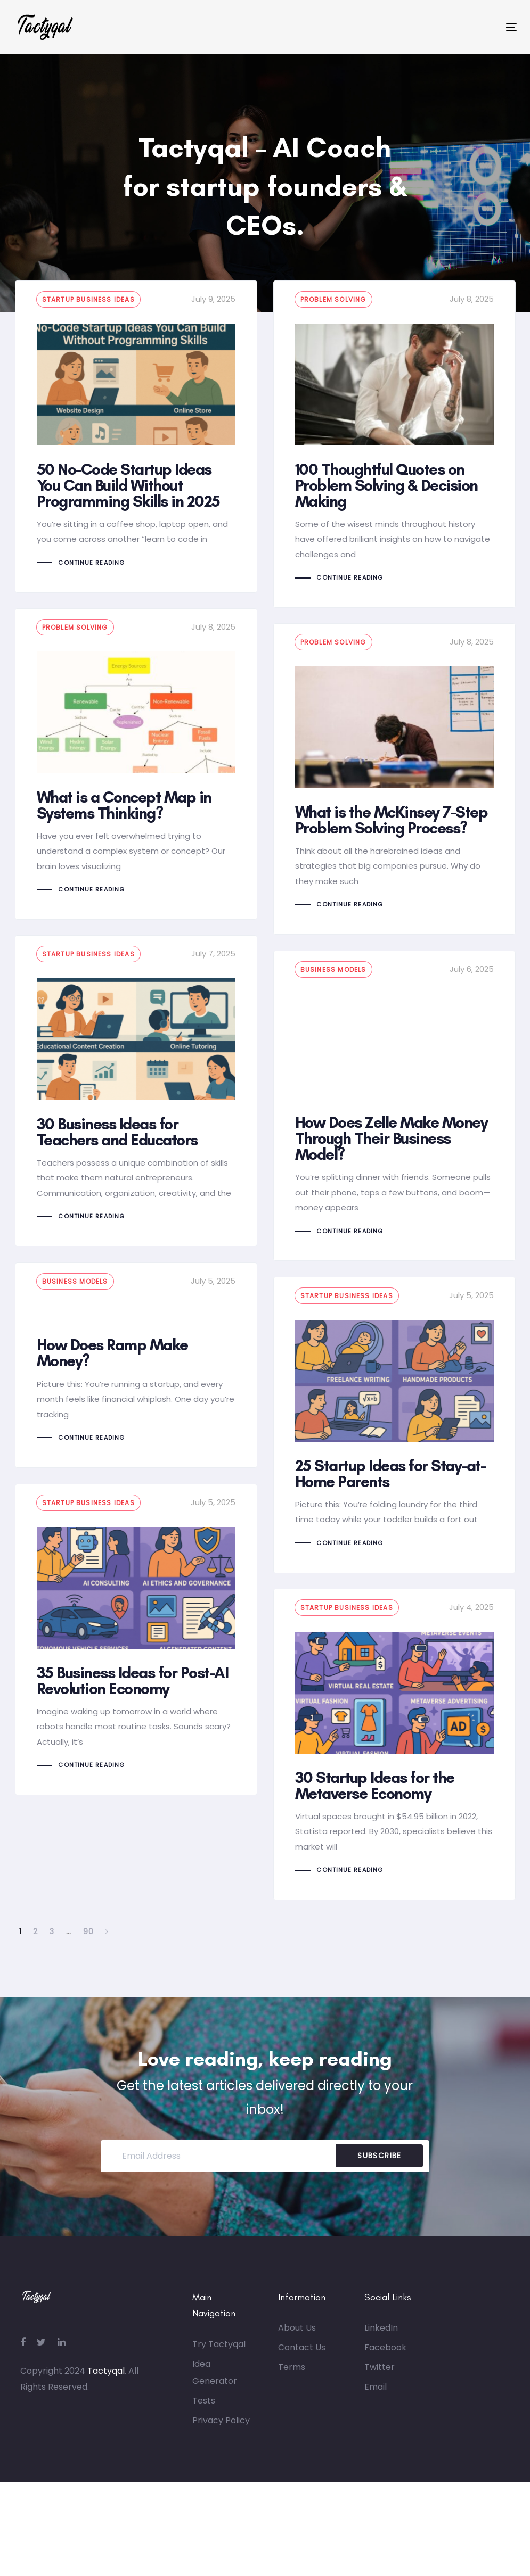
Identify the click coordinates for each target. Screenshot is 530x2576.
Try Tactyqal (219, 2359)
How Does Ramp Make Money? (136, 1365)
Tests (203, 2415)
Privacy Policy (221, 2435)
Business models (333, 969)
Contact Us (301, 2363)
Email (375, 2402)
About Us (297, 2343)
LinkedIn (381, 2343)
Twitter (379, 2382)
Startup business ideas (88, 299)
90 (88, 1946)
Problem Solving (333, 299)
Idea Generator (214, 2387)
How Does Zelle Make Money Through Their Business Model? (394, 1105)
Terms (291, 2382)
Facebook (385, 2363)
